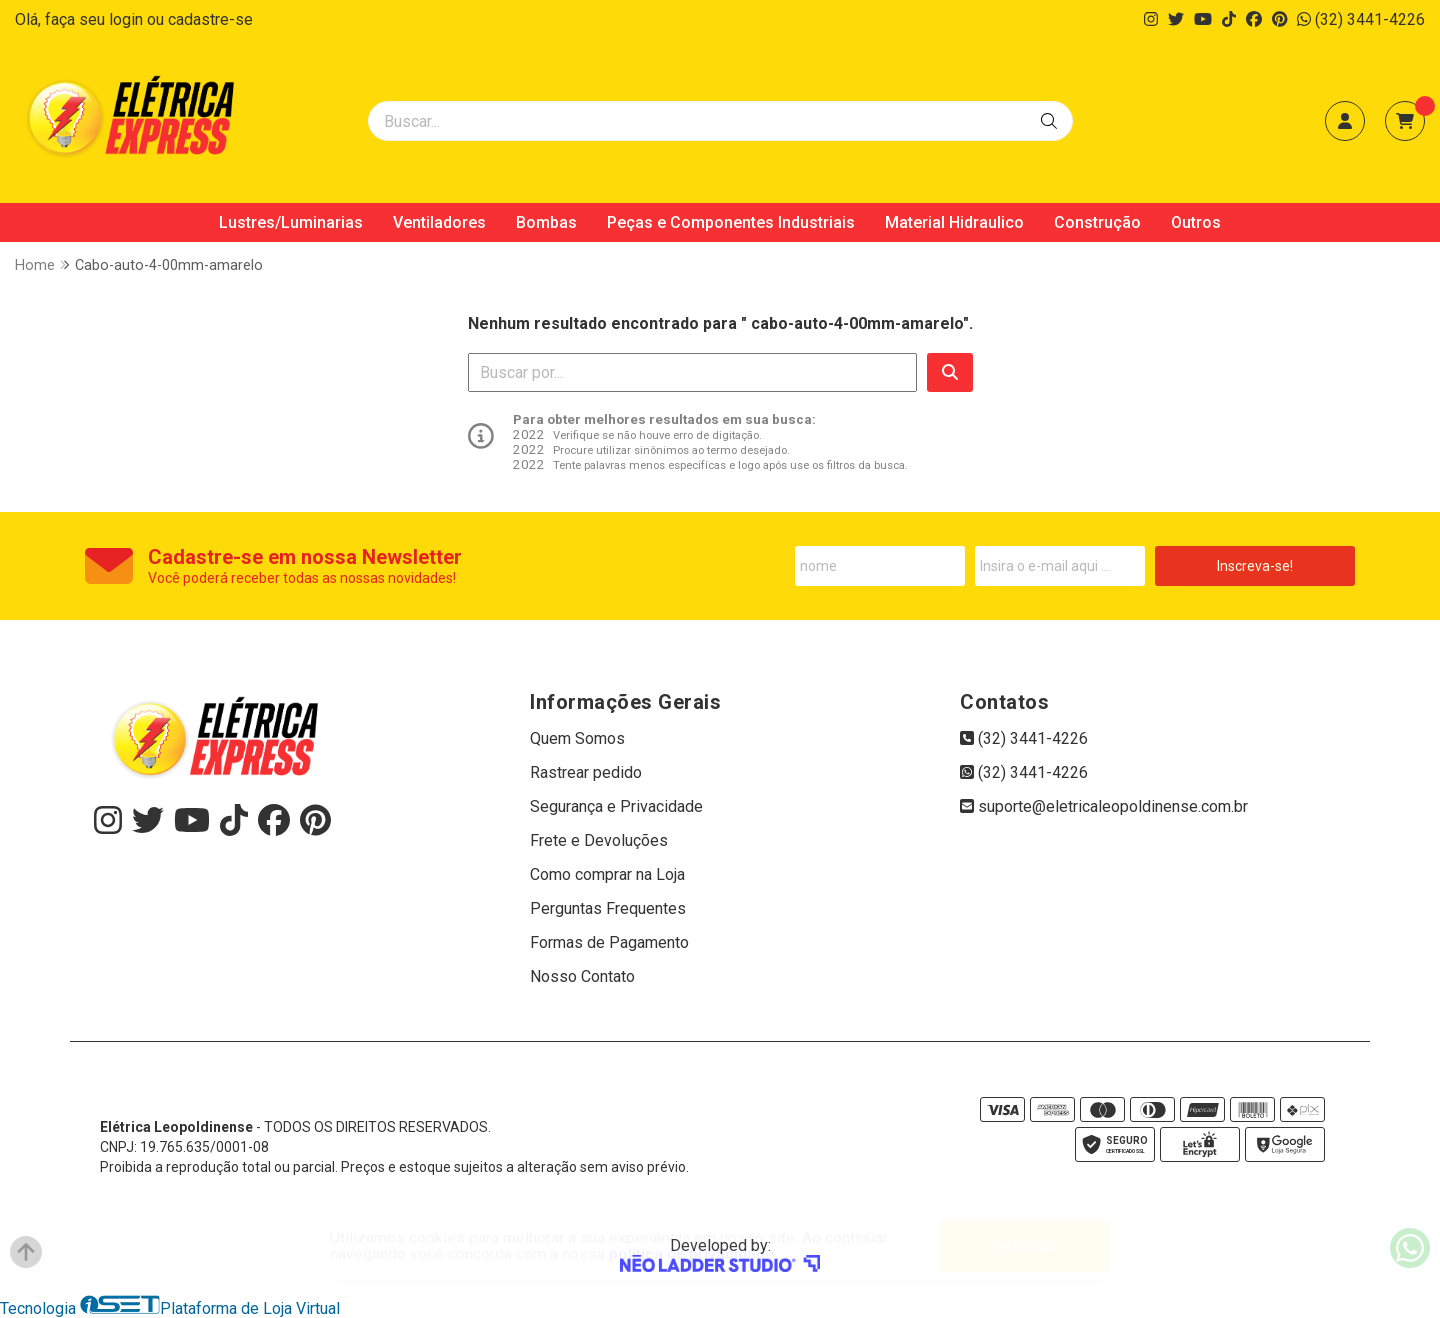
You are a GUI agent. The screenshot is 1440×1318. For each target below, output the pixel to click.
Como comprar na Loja (607, 874)
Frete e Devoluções (599, 840)
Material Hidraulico (954, 222)
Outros (1196, 222)
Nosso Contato (582, 976)
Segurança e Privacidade (616, 806)
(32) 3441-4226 (1361, 19)
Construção (1097, 222)
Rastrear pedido (586, 772)
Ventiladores (439, 222)
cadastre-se (210, 19)
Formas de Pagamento (609, 942)
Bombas (546, 222)
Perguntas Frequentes (608, 908)
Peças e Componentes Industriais (731, 222)
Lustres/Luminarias (291, 222)
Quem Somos (577, 738)
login (128, 19)
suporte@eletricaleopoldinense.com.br (1104, 806)
